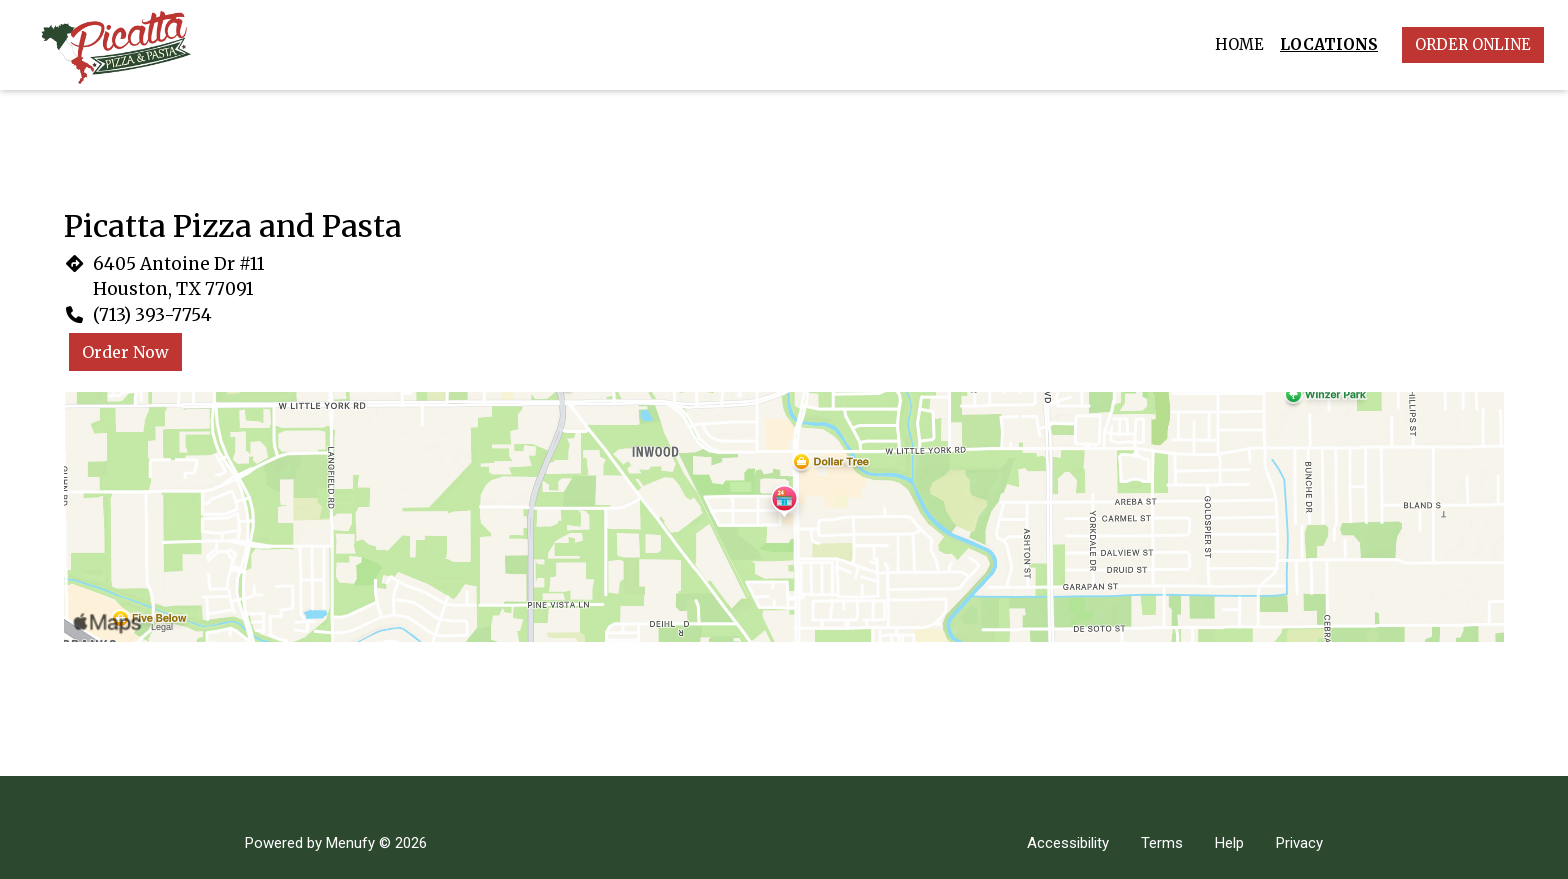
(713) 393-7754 (152, 315)
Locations (1329, 44)
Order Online (1473, 44)
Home (1239, 44)
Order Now (125, 352)
